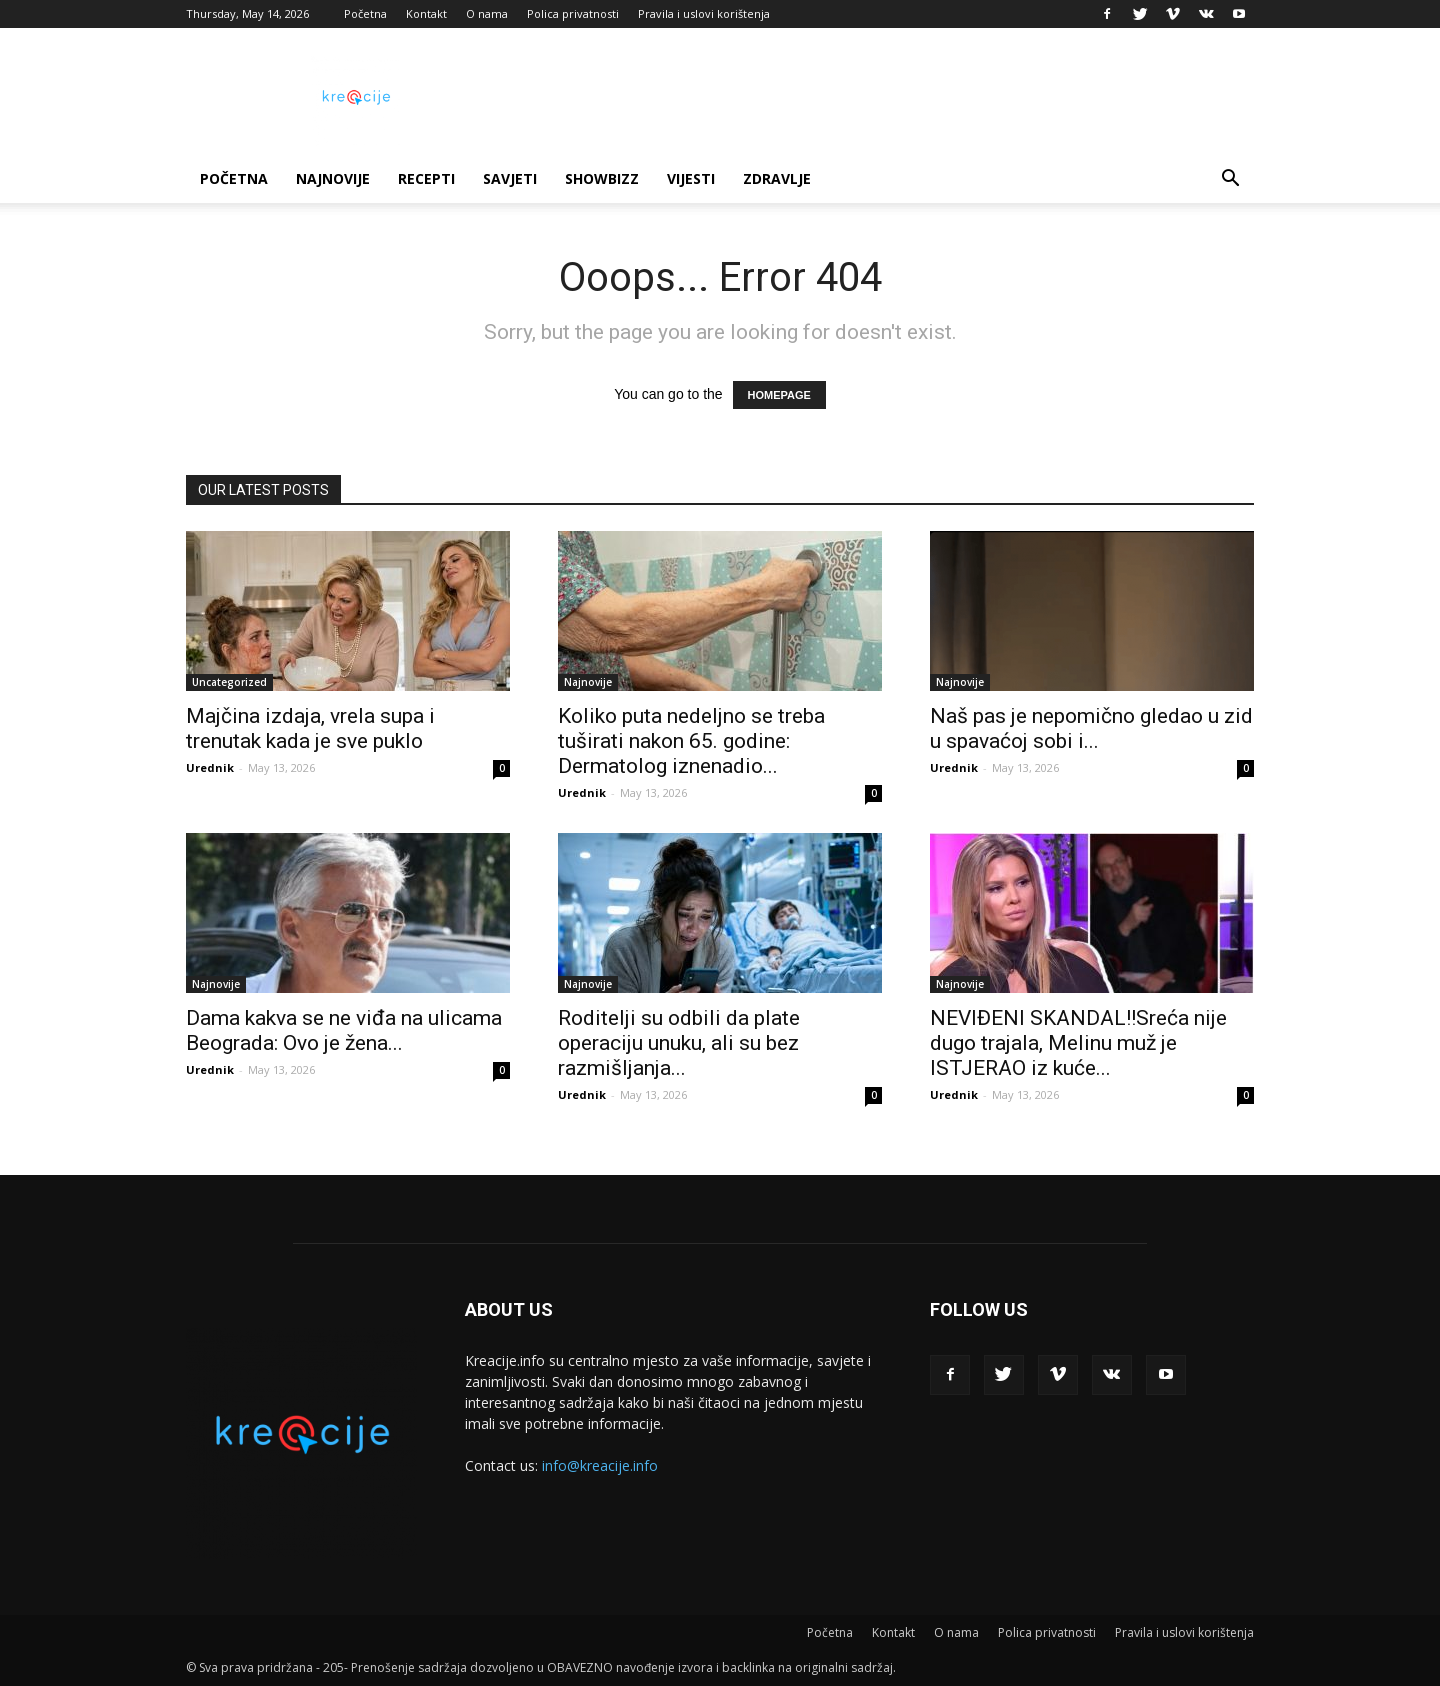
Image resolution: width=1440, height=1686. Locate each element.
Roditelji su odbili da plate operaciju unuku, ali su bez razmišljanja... (679, 1043)
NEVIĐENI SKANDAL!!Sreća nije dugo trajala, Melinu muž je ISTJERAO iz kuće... (1078, 1043)
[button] (1230, 180)
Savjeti (510, 178)
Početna (365, 13)
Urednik (210, 767)
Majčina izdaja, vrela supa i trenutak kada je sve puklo (310, 728)
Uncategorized (229, 682)
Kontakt (426, 13)
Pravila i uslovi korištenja (704, 13)
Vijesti (691, 178)
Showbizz (602, 178)
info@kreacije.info (600, 1465)
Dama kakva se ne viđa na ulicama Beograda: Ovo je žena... (344, 1030)
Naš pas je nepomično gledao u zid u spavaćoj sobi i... (1091, 728)
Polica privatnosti (573, 13)
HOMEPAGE (779, 395)
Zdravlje (777, 178)
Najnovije (333, 178)
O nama (487, 13)
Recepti (426, 178)
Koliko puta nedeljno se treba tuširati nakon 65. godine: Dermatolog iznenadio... (691, 741)
